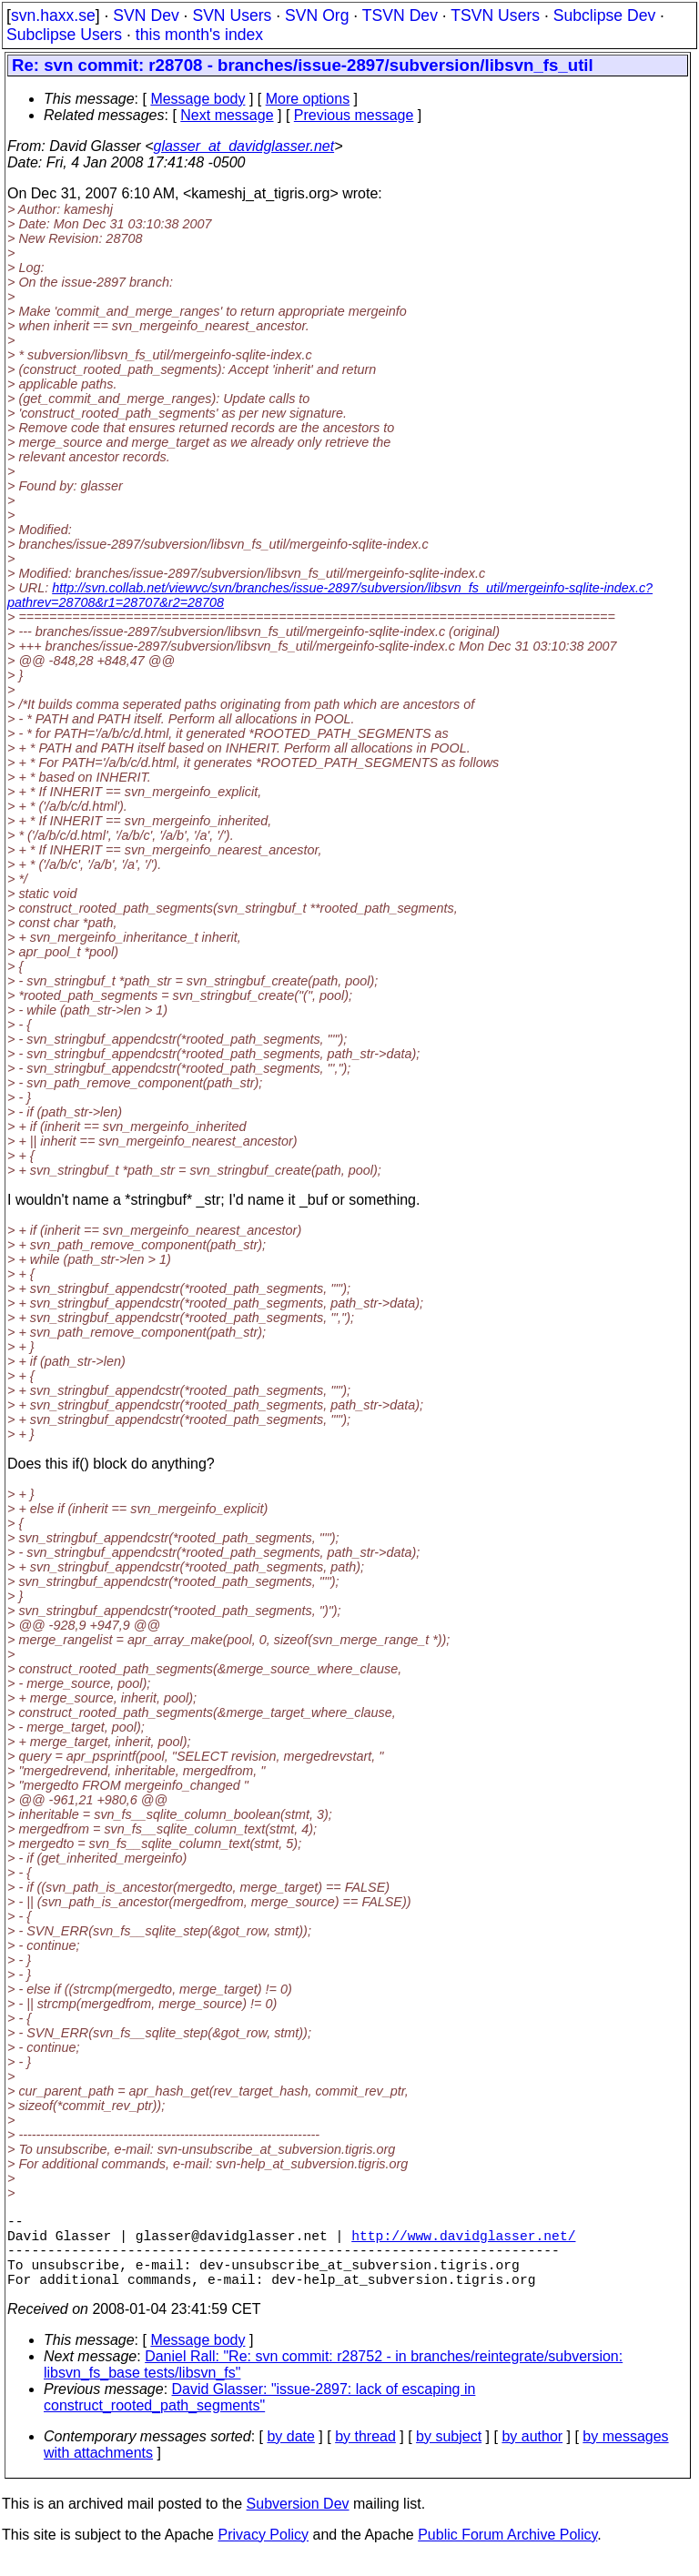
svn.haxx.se (53, 15)
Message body (197, 98)
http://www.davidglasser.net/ (463, 2242)
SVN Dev (145, 15)
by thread (365, 2454)
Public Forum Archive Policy (507, 2553)
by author (531, 2454)
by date (290, 2454)
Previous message (354, 115)
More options (308, 98)
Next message (226, 115)
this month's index (199, 34)
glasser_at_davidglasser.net (243, 146)
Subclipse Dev (604, 15)
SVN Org (317, 15)
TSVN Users (495, 15)
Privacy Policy (263, 2553)
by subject (448, 2454)
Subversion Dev (298, 2522)
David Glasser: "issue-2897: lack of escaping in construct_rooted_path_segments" (259, 2415)
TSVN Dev (400, 15)
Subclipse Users (64, 34)
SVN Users (231, 15)
